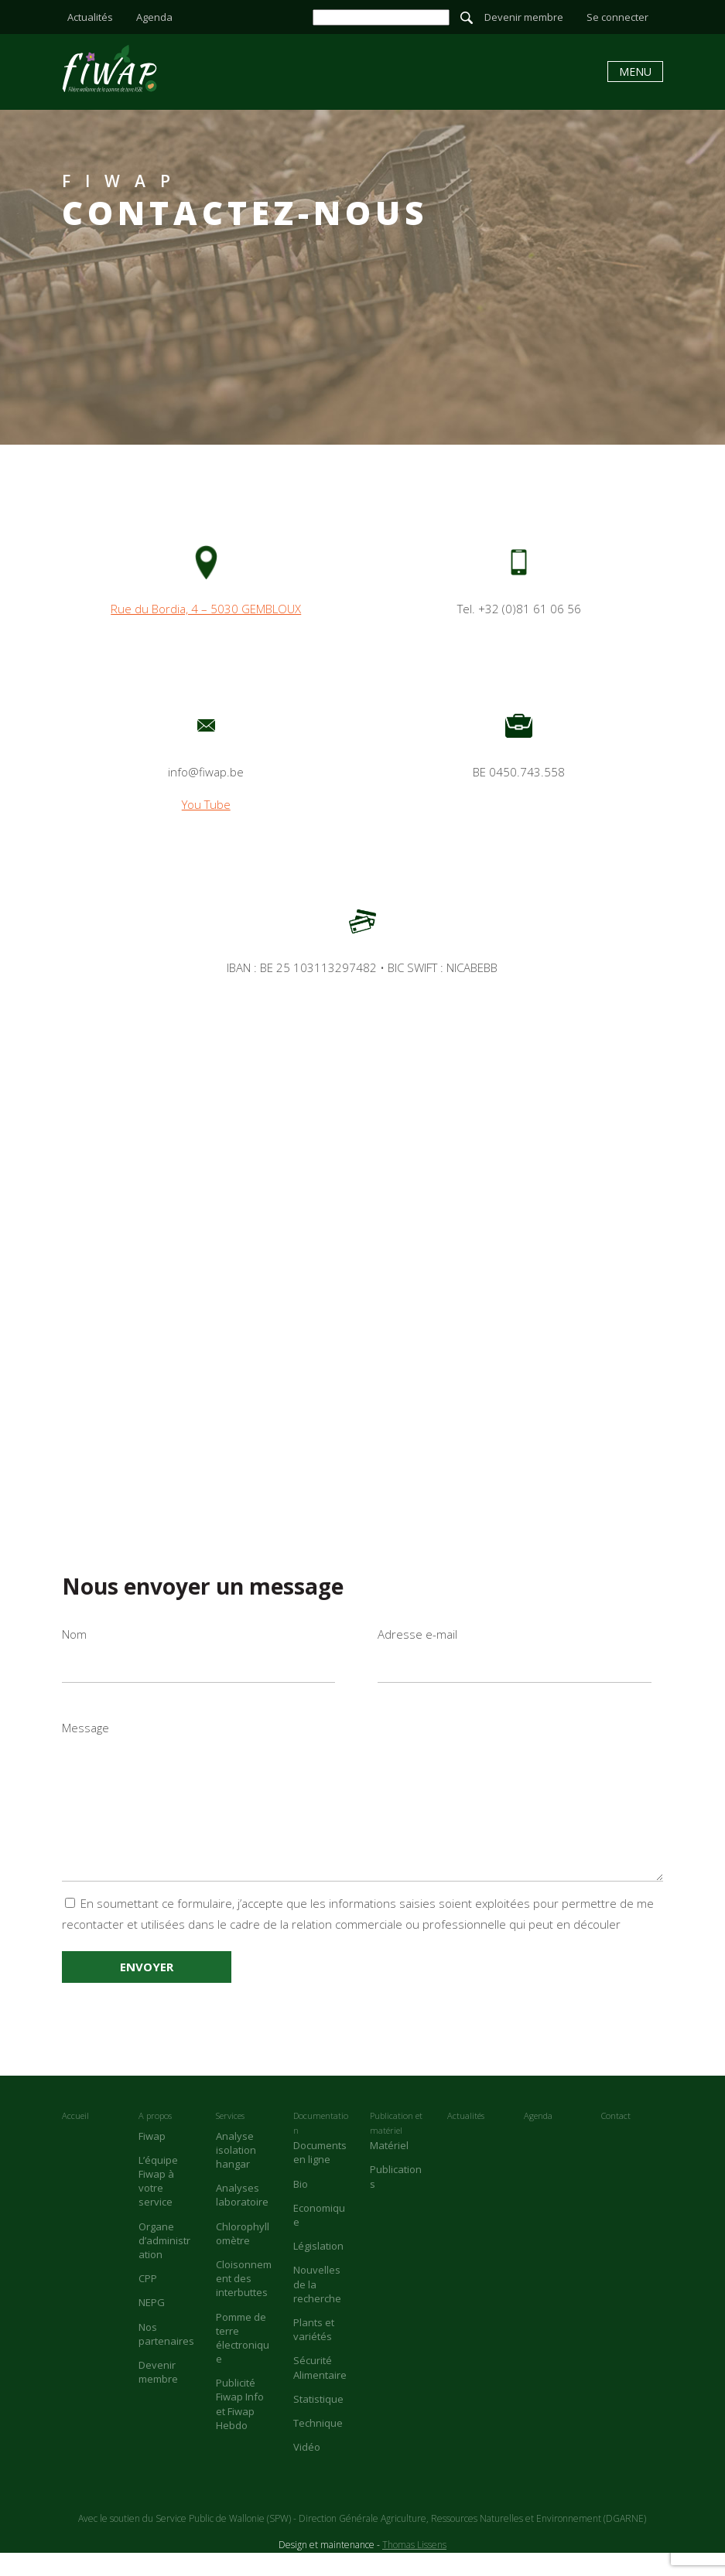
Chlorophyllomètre (242, 2257)
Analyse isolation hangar (236, 2173)
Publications (396, 2199)
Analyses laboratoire (242, 2218)
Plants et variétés (313, 2352)
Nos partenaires (166, 2357)
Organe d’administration (164, 2263)
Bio (300, 2207)
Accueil (75, 2138)
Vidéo (306, 2470)
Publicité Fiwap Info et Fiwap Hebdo (240, 2427)
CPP (148, 2301)
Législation (318, 2269)
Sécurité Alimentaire (320, 2390)
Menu (635, 71)
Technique (318, 2446)
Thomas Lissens (414, 2567)
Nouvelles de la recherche (317, 2307)
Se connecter (617, 17)
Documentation (320, 2146)
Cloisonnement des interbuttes (244, 2301)
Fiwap (152, 2159)
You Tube (206, 804)
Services (230, 2138)
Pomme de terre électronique (242, 2361)
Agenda (154, 17)
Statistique (318, 2422)
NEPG (152, 2325)
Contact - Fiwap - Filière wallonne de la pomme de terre (109, 68)
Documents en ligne (320, 2175)
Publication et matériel (396, 2146)
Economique (319, 2238)
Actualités (90, 17)
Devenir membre (523, 17)
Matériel (389, 2168)
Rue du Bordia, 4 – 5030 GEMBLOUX (206, 608)
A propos (155, 2138)
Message (363, 1812)
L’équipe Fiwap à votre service (158, 2204)
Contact (616, 2138)
